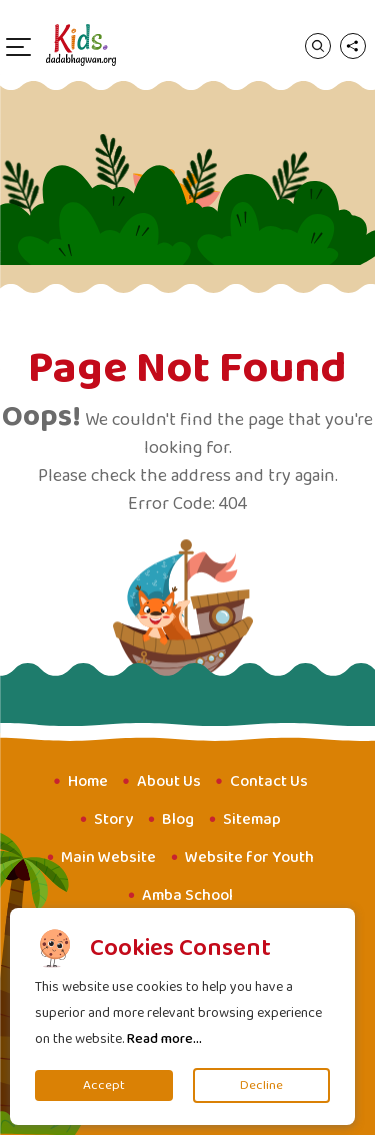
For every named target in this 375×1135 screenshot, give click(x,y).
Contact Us (269, 781)
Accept (104, 1085)
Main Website (108, 857)
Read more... (164, 1039)
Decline (261, 1085)
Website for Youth (249, 857)
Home (88, 781)
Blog (178, 819)
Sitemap (252, 819)
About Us (169, 781)
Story (113, 819)
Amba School (187, 895)
